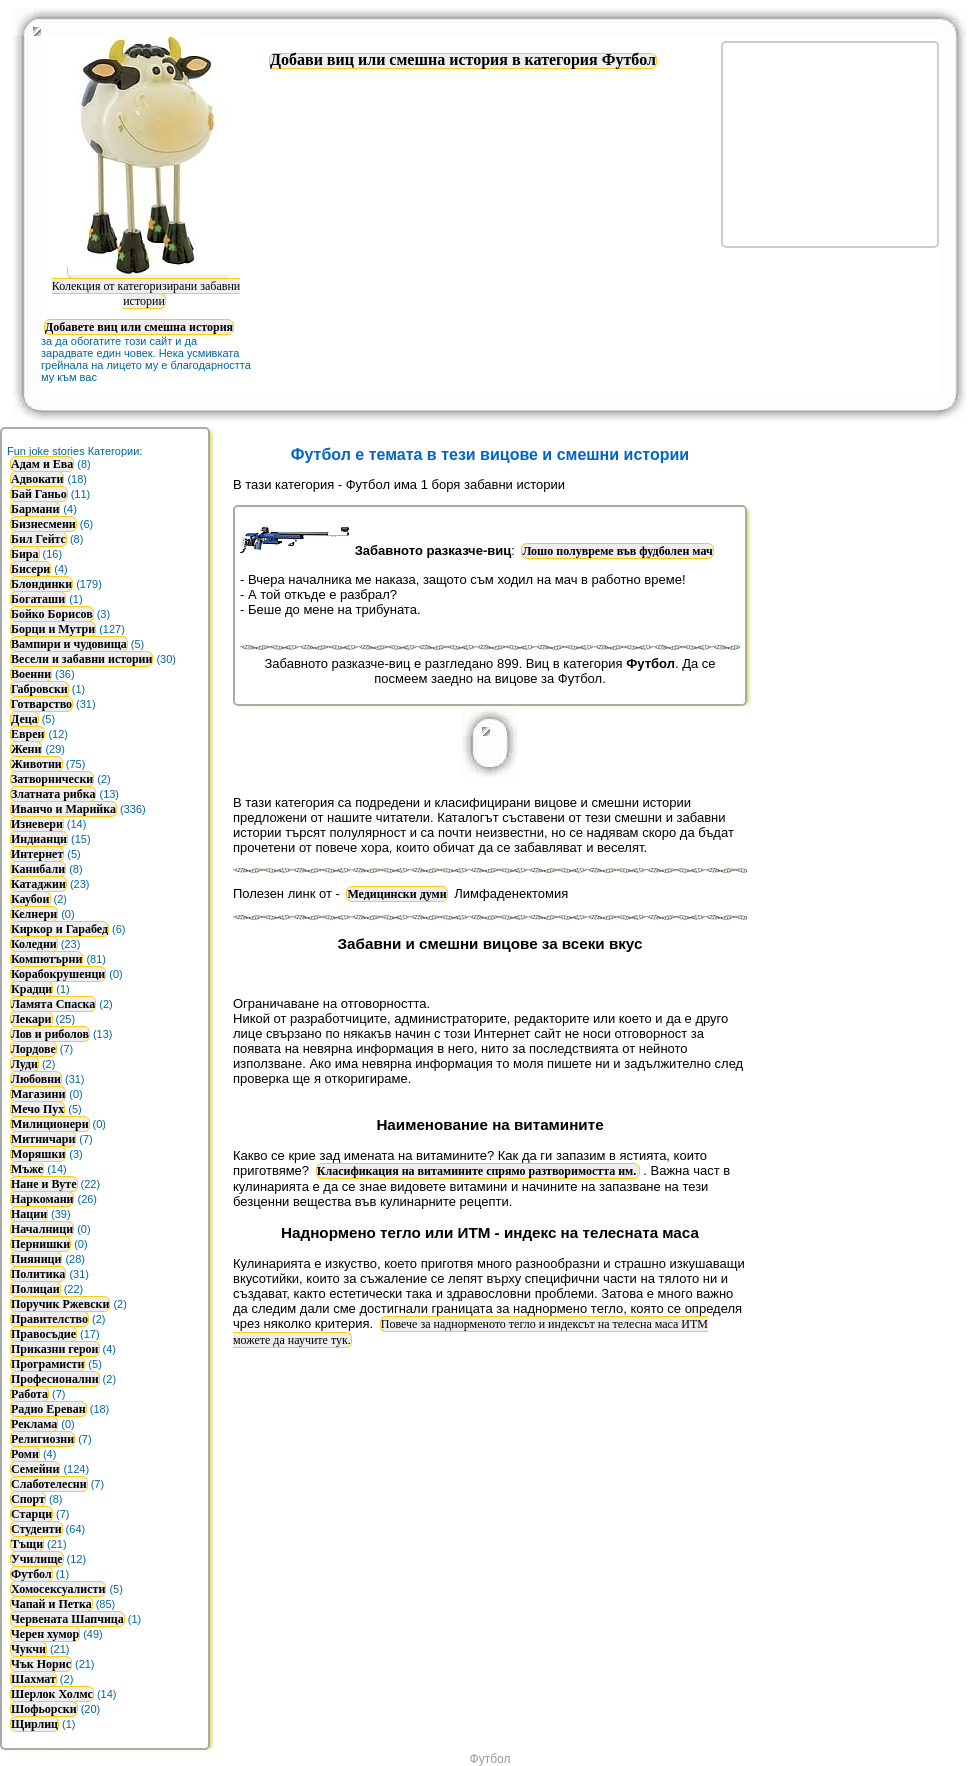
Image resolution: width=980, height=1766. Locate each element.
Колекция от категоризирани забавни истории (146, 285)
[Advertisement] (870, 725)
